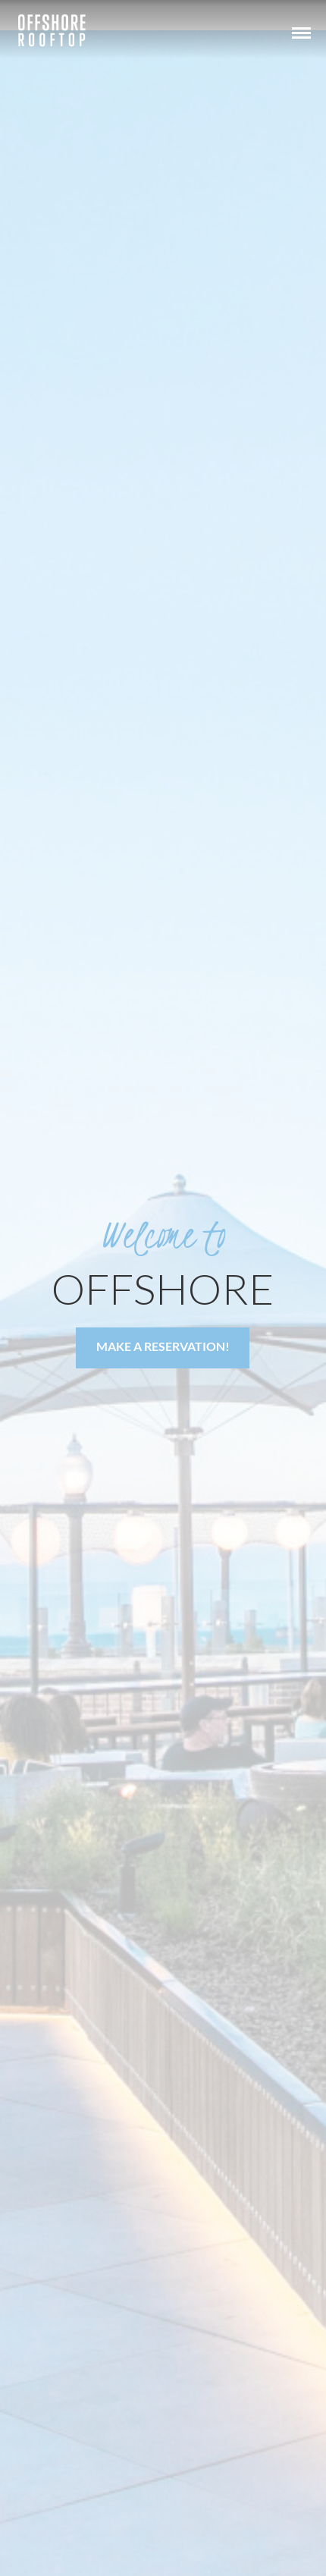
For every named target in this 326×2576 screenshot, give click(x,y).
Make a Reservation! (163, 1346)
